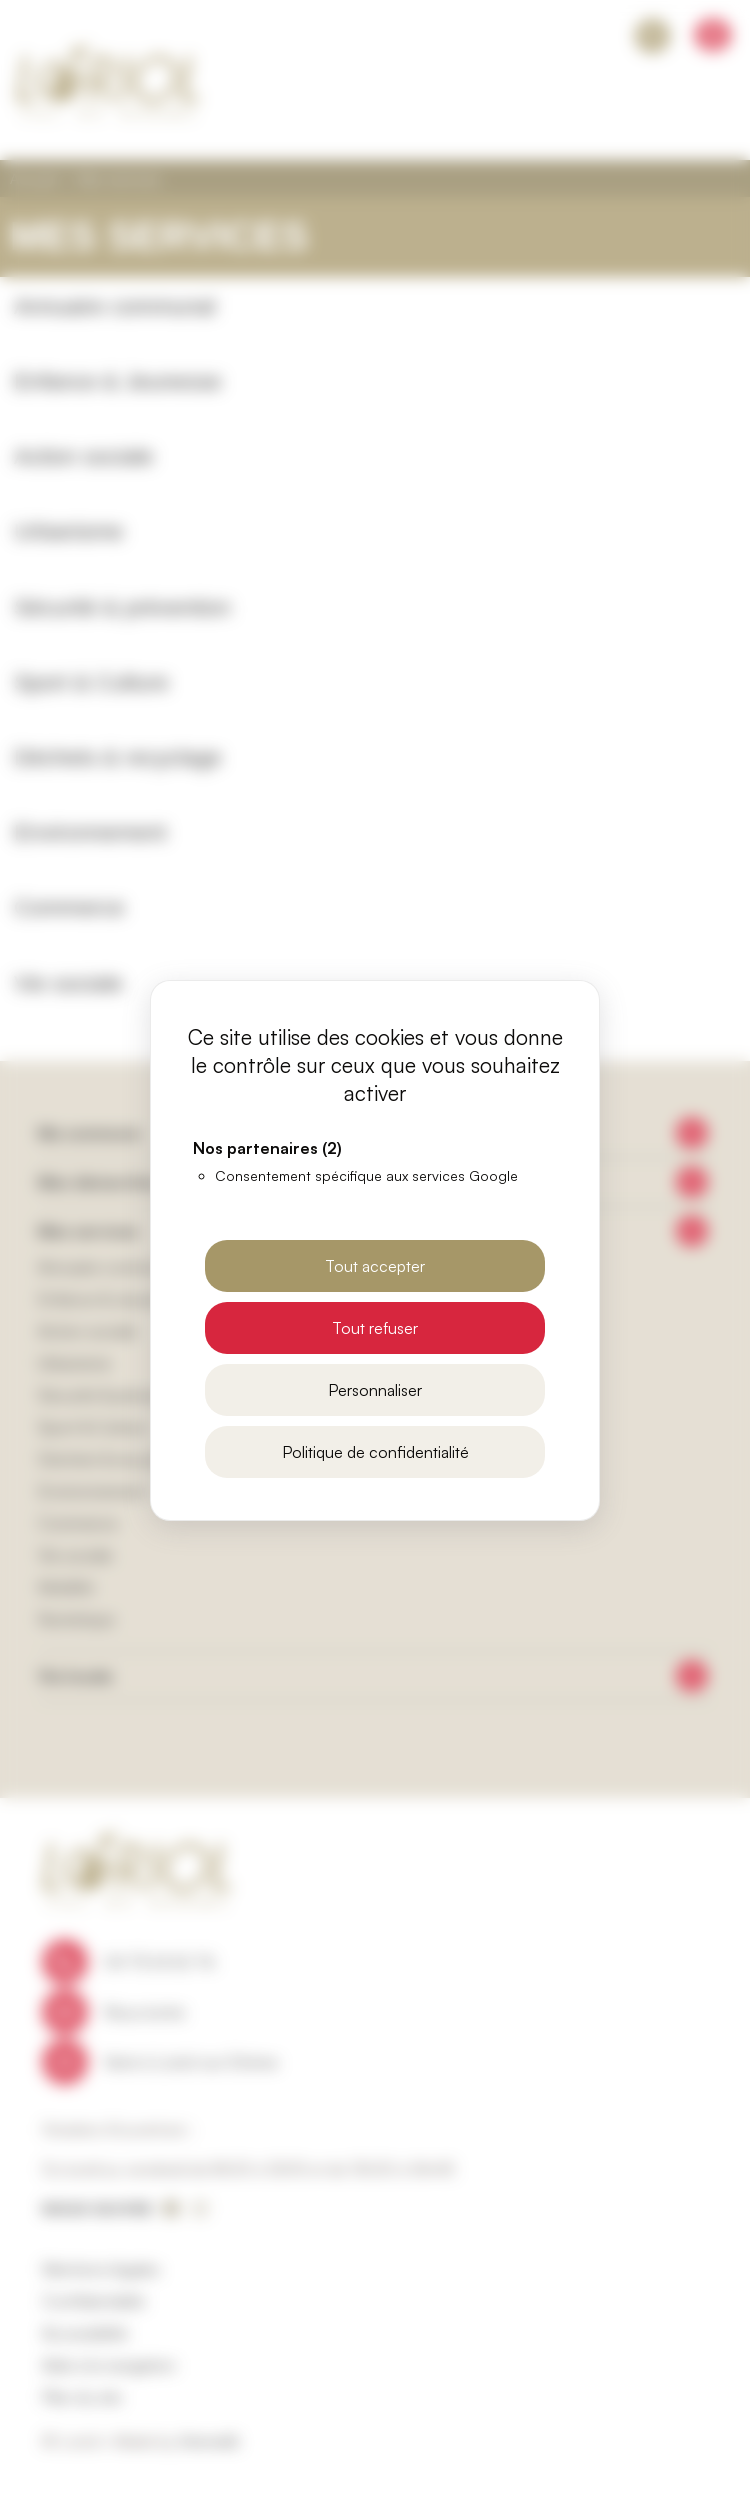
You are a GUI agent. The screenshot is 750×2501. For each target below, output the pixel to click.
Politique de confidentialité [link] (375, 1452)
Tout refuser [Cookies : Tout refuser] (375, 1328)
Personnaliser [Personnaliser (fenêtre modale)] (375, 1390)
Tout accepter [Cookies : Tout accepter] (375, 1266)
